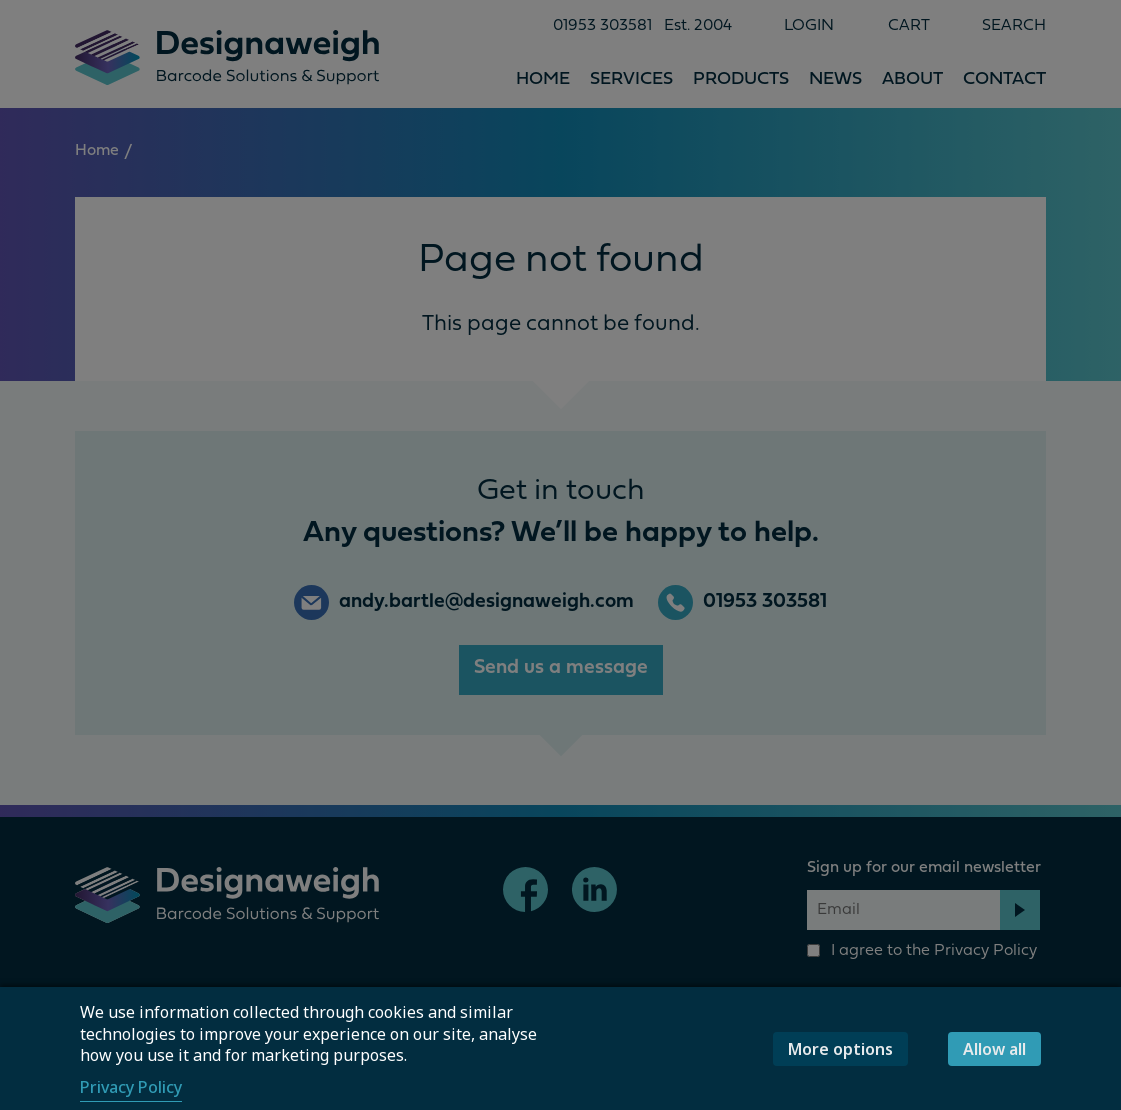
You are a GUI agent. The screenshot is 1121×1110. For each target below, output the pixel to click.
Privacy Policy (131, 1087)
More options (840, 1049)
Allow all (994, 1049)
